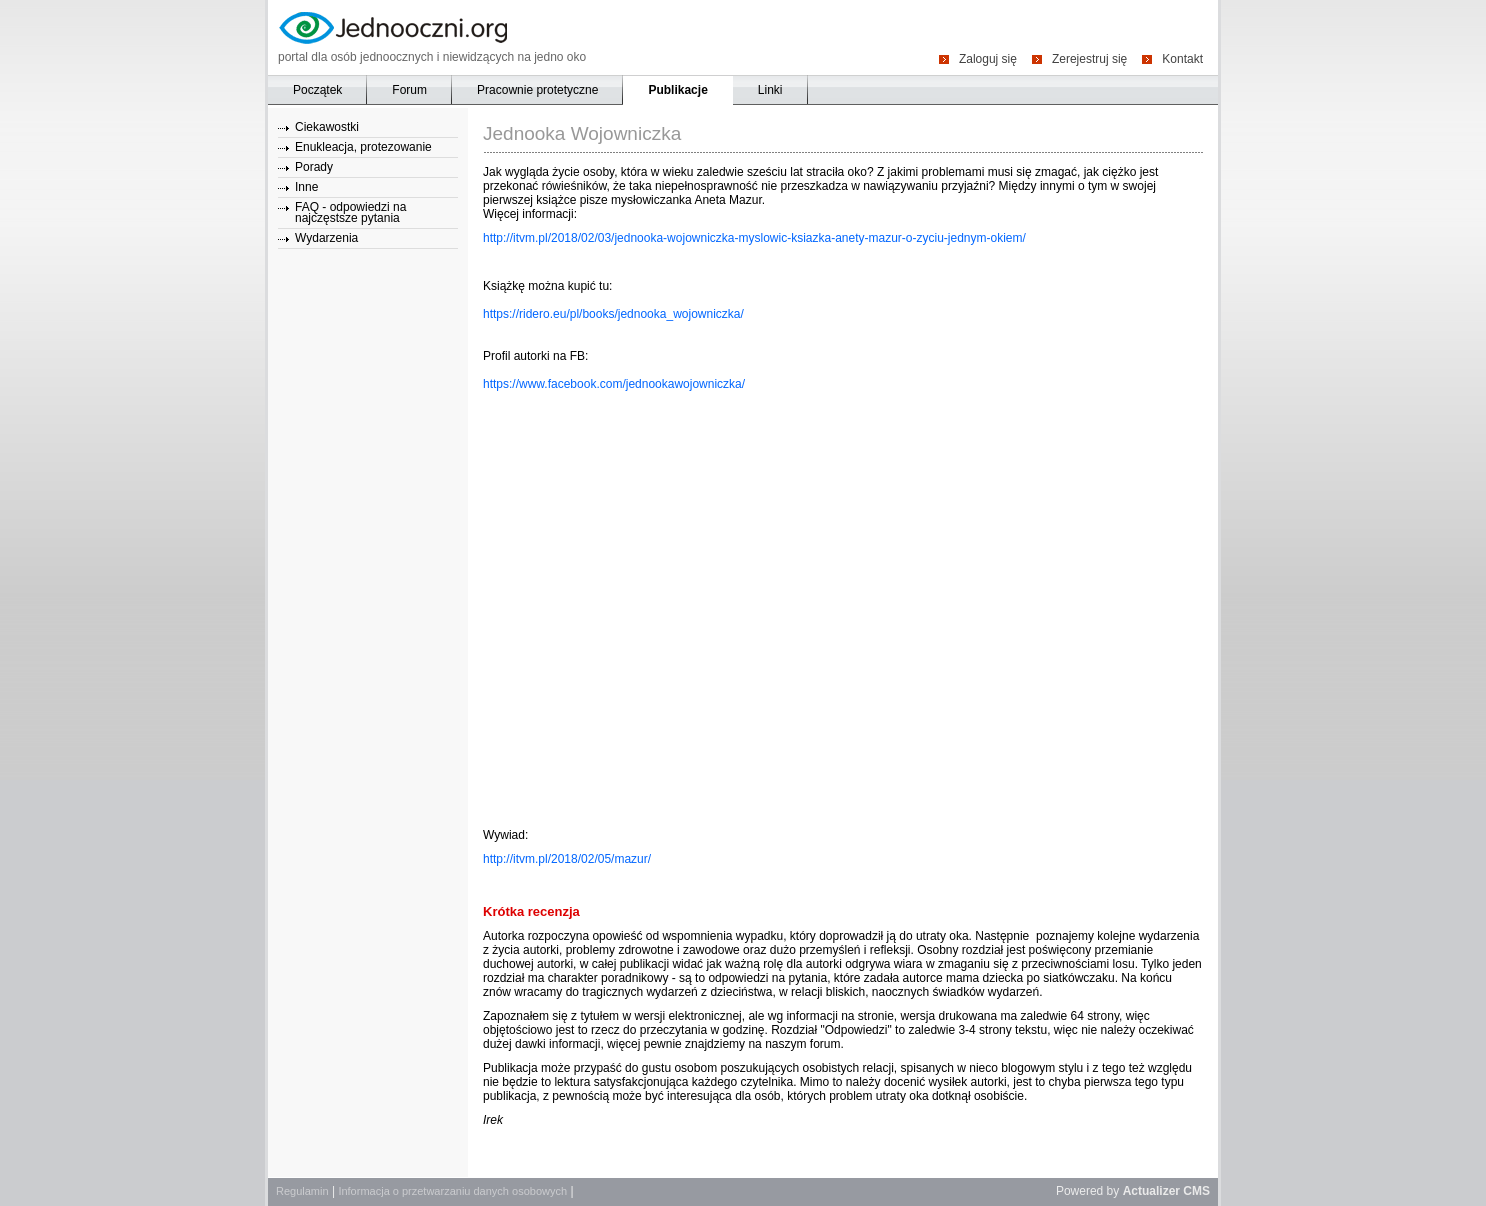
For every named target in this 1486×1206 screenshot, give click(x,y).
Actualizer (1151, 1191)
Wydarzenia (326, 238)
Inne (306, 187)
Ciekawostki (327, 127)
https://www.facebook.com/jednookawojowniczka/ (614, 384)
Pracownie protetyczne (537, 90)
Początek (317, 90)
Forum (409, 90)
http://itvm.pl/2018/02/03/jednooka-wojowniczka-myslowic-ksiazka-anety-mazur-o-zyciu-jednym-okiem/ (754, 238)
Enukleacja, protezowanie (363, 147)
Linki (770, 90)
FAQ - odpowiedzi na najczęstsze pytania (350, 212)
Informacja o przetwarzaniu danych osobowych (452, 1191)
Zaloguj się (988, 58)
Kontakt (1182, 58)
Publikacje (677, 90)
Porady (314, 167)
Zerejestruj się (1089, 58)
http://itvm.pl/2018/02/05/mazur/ (567, 859)
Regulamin (302, 1191)
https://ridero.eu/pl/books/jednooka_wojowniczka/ (613, 314)
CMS (1196, 1191)
